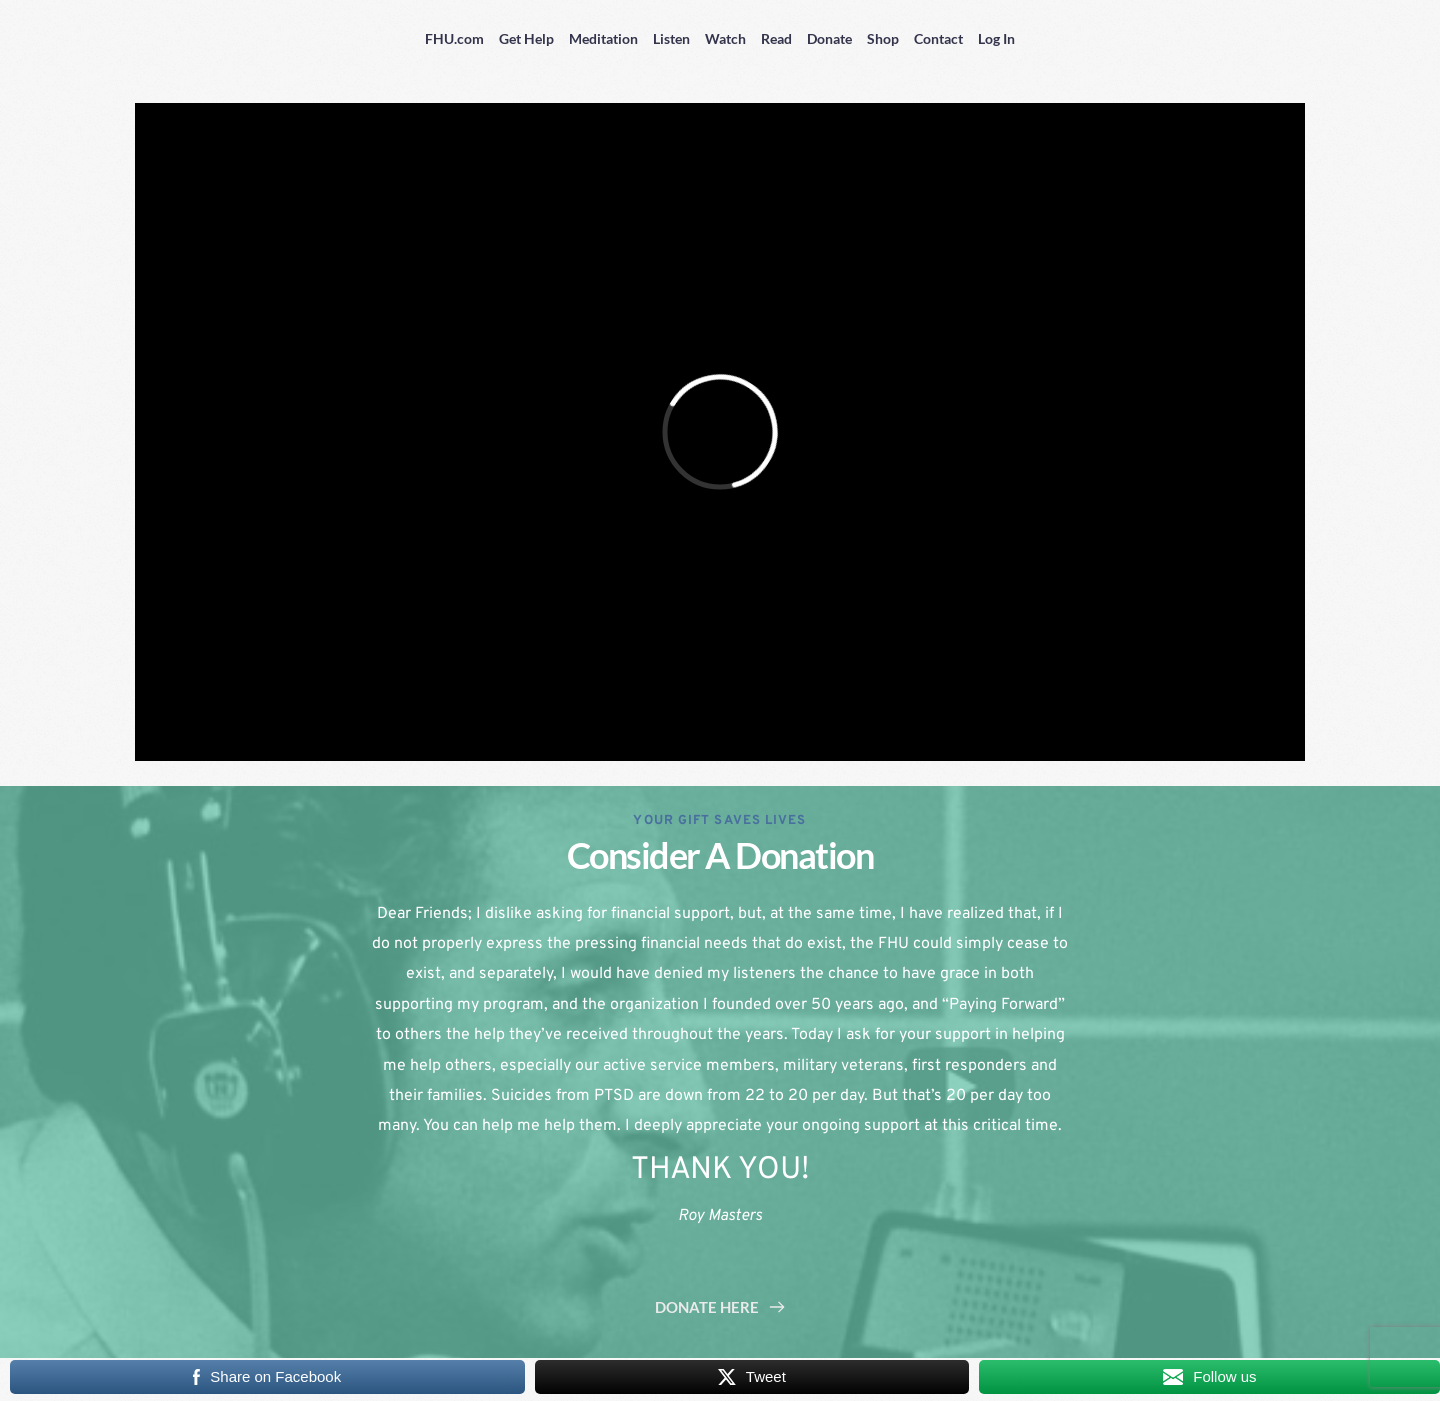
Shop (883, 38)
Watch (725, 38)
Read (776, 38)
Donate (829, 38)
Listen (671, 38)
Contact (938, 38)
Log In (996, 38)
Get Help (526, 38)
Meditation (603, 38)
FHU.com (454, 38)
